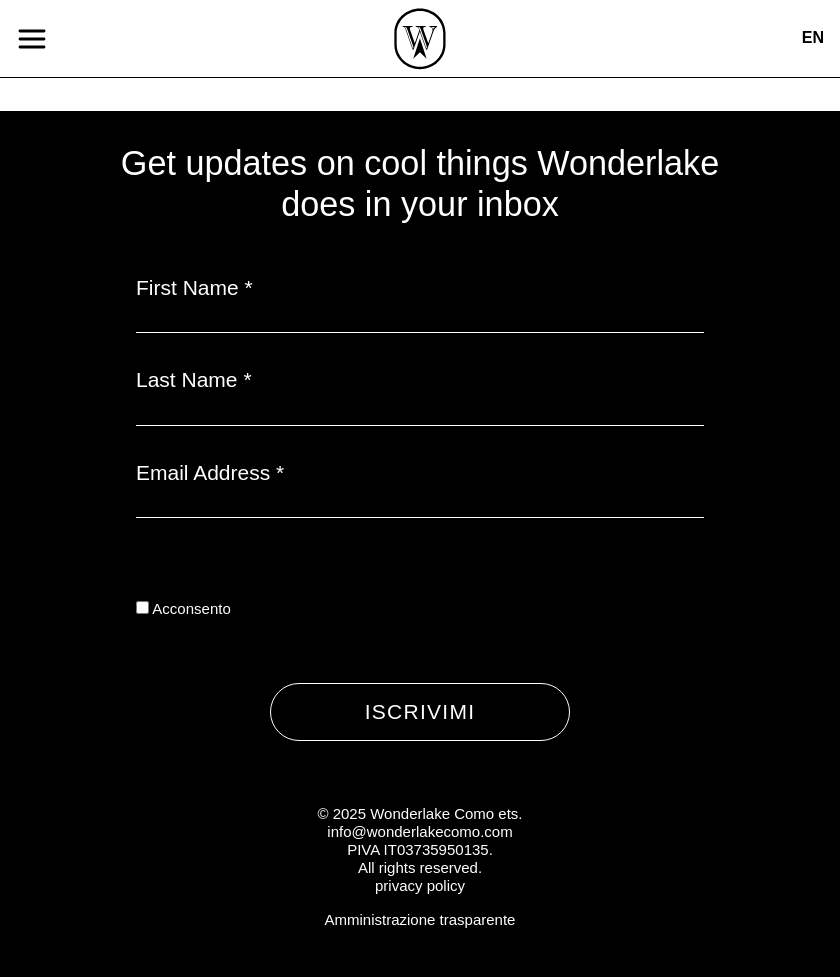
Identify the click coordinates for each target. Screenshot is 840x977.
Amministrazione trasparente (420, 919)
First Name (194, 287)
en (813, 37)
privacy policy (420, 885)
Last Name (194, 379)
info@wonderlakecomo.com (419, 831)
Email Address (210, 472)
